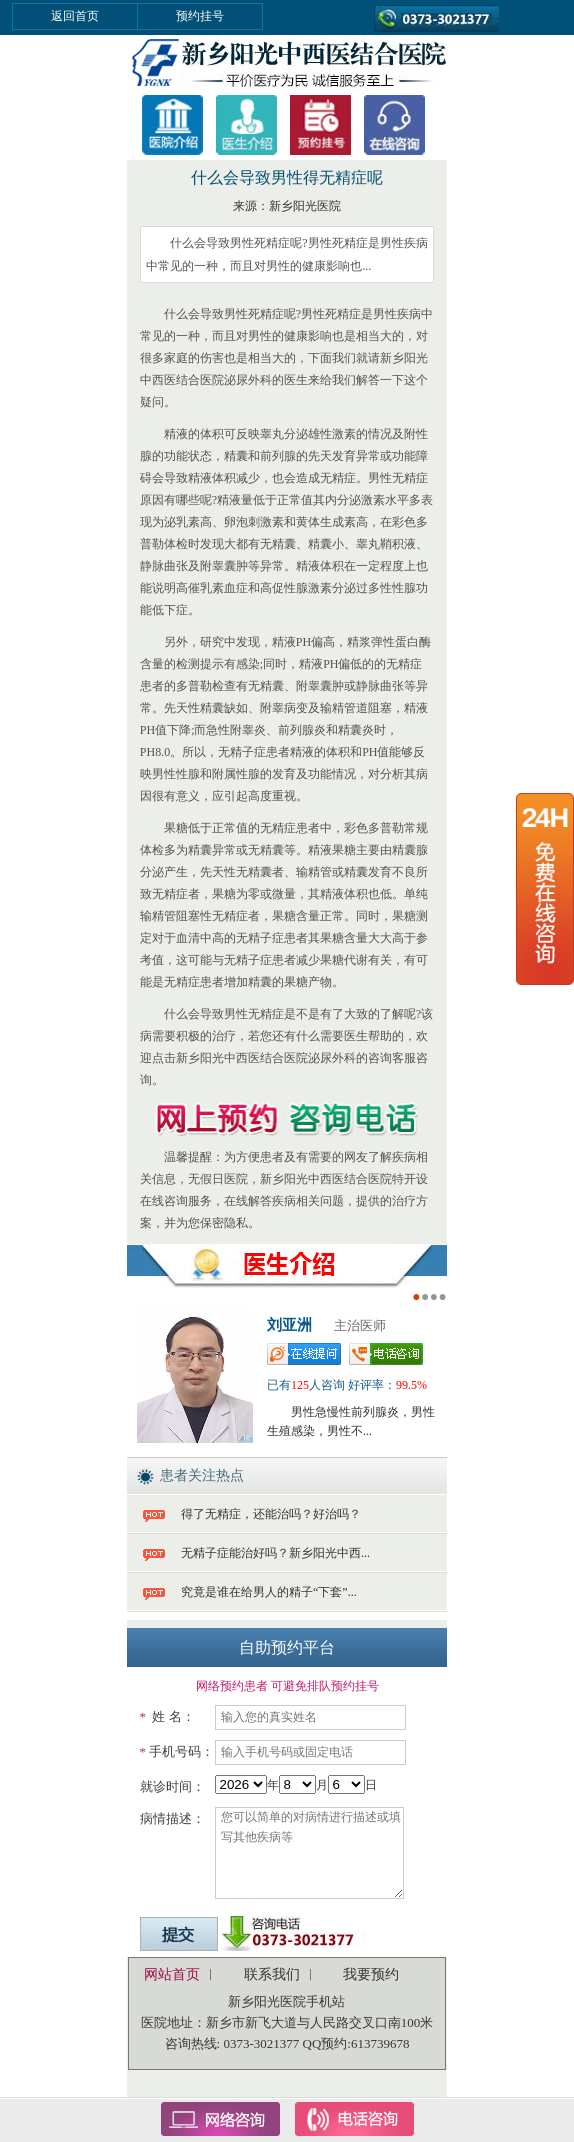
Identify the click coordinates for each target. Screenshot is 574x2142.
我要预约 (371, 1974)
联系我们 (272, 1974)
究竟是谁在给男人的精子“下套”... (269, 1592)
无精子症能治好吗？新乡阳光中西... (275, 1553)
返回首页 (75, 16)
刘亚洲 (289, 1325)
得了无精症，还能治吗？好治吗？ (271, 1514)
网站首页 (172, 1974)
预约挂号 (200, 16)
